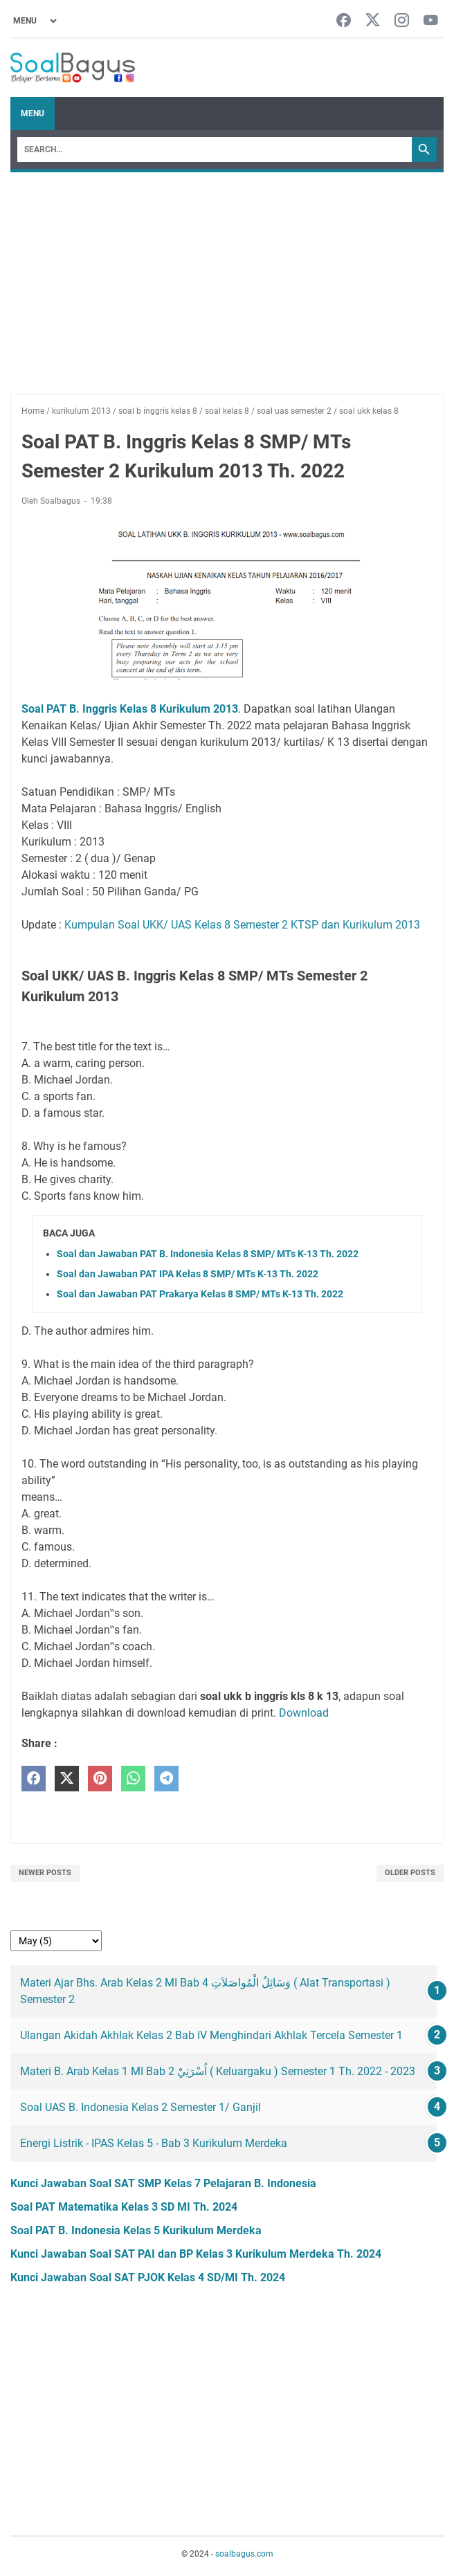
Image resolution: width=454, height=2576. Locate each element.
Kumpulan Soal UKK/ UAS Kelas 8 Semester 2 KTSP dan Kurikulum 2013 (242, 924)
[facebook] (33, 1778)
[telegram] (166, 1778)
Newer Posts (45, 1872)
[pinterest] (100, 1778)
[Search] (214, 149)
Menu (32, 113)
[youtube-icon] (431, 21)
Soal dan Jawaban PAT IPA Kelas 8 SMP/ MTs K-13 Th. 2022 (187, 1273)
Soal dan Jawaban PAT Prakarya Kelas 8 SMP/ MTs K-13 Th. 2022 (200, 1293)
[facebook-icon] (343, 21)
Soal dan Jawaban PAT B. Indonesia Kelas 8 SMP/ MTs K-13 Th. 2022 (207, 1253)
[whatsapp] (133, 1778)
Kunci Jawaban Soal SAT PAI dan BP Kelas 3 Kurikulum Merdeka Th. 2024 (195, 2253)
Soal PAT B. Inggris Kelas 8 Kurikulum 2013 (129, 708)
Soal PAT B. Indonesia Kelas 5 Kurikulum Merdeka (136, 2230)
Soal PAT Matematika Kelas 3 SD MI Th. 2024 (123, 2206)
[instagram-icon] (401, 21)
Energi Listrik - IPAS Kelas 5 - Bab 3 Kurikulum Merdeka (153, 2143)
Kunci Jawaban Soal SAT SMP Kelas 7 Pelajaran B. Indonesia (163, 2183)
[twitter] (67, 1778)
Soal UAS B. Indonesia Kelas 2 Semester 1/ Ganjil (140, 2107)
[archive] (56, 1940)
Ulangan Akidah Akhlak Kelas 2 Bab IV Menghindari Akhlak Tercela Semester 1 (211, 2035)
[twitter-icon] (372, 21)
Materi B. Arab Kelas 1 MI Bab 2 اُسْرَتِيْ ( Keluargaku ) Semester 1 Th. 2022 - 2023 (217, 2071)
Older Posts (410, 1872)
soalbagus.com (244, 2554)
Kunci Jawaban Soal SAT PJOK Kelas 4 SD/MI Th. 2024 (147, 2277)
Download (304, 1712)
